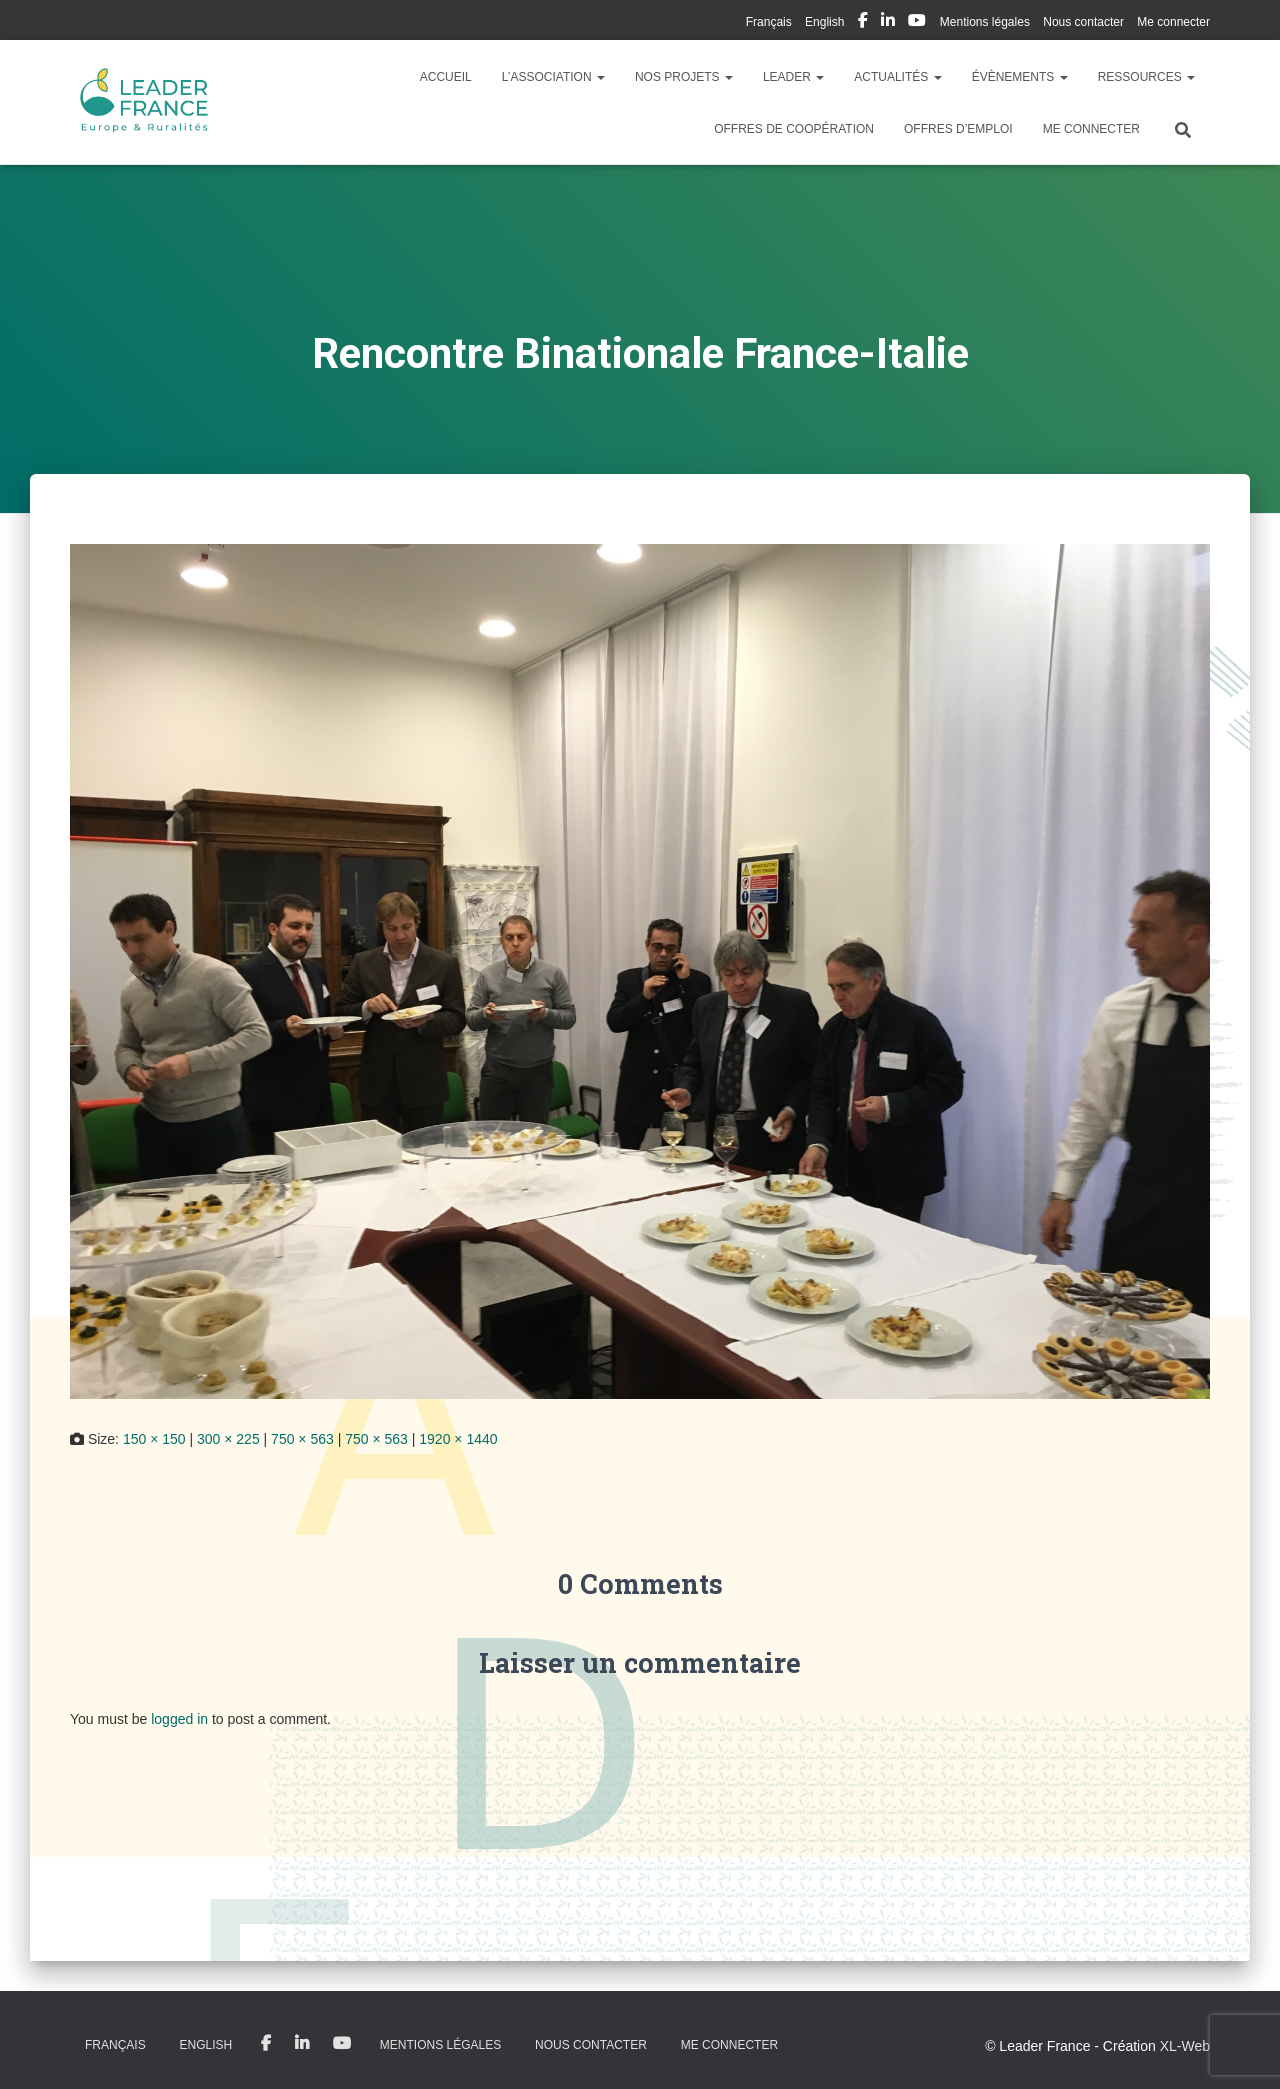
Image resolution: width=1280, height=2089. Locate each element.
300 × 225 (228, 1439)
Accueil (446, 77)
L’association (553, 77)
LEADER (793, 77)
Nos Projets (684, 77)
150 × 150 (154, 1439)
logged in (179, 1719)
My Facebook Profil (863, 23)
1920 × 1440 (458, 1439)
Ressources (1146, 77)
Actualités (897, 77)
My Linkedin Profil (888, 23)
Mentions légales (985, 22)
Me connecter (1173, 22)
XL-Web (1185, 2046)
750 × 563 (302, 1439)
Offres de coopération (794, 129)
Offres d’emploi (958, 129)
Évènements (1020, 77)
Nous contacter (1083, 22)
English (824, 22)
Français (769, 22)
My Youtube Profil (917, 23)
